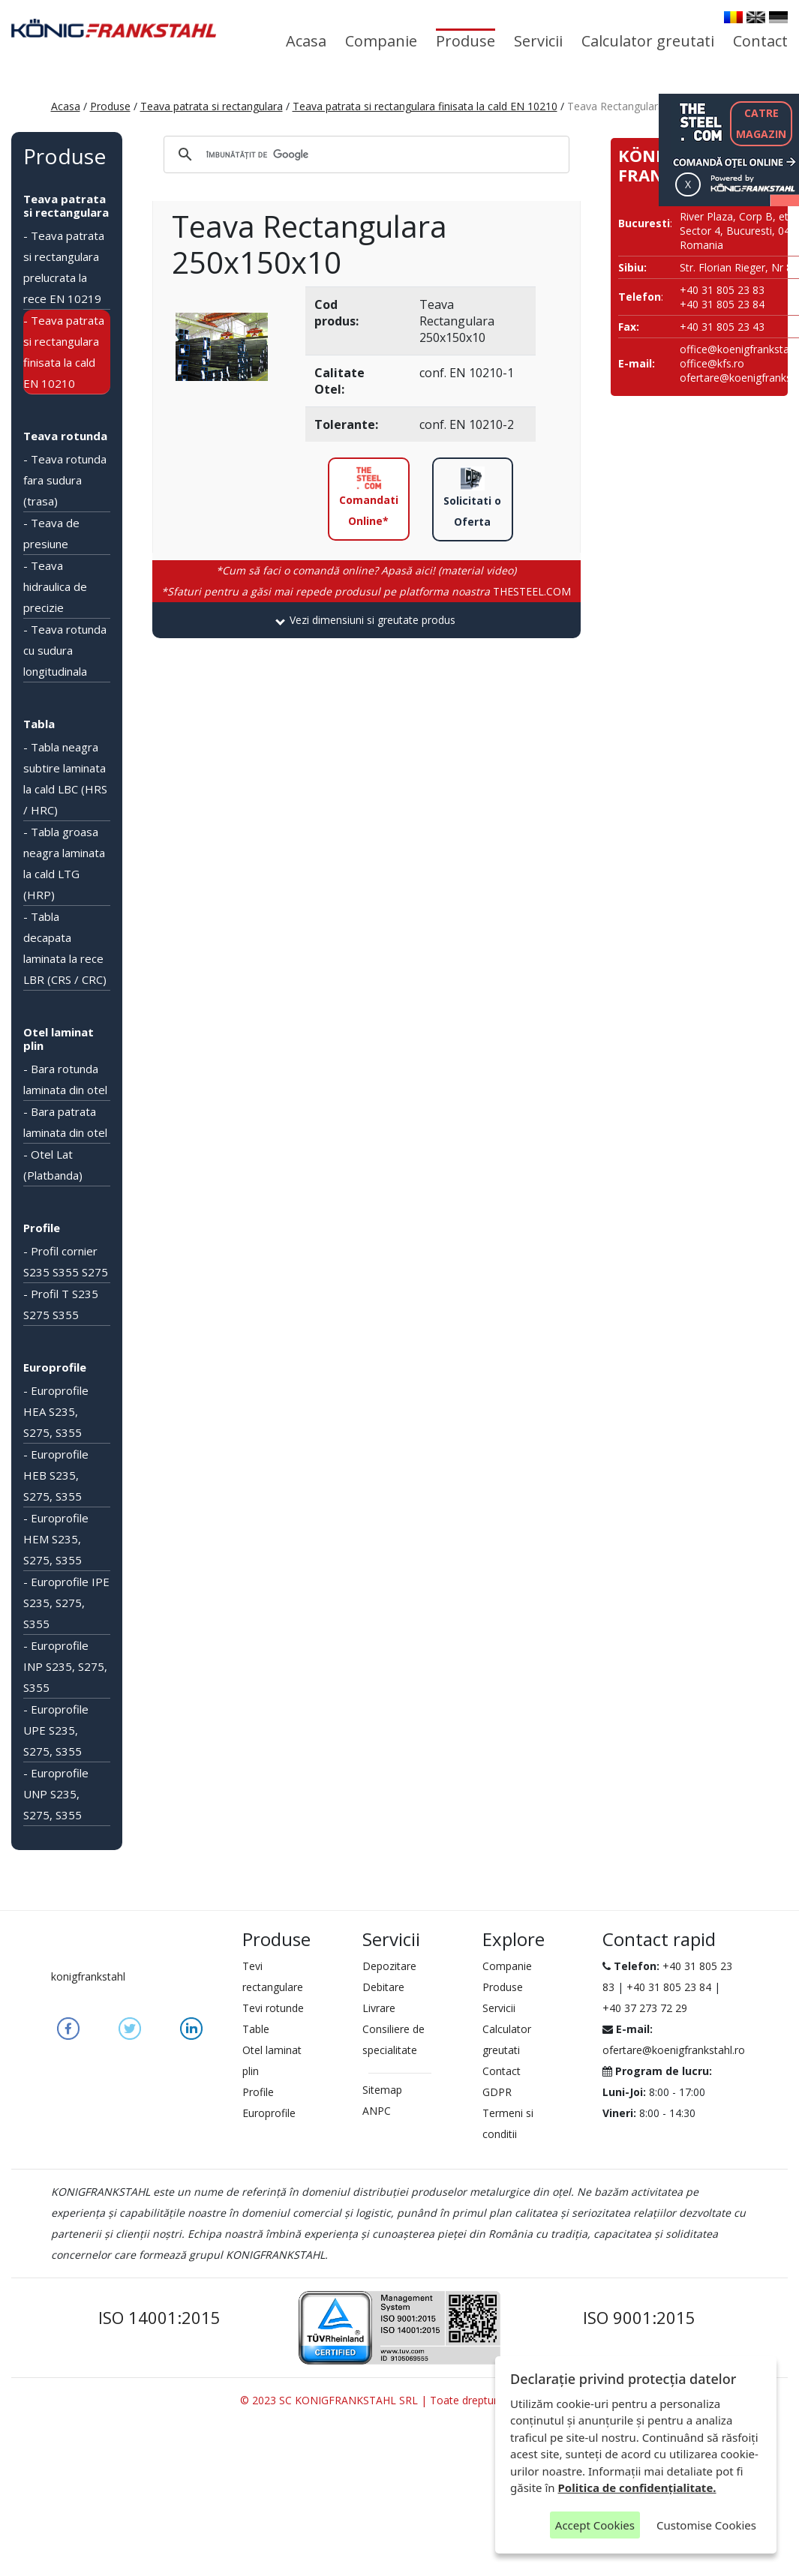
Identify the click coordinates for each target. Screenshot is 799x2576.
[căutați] (364, 154)
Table (255, 2029)
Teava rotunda (65, 435)
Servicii (538, 41)
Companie (381, 41)
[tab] (366, 620)
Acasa (306, 41)
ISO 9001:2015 (639, 2317)
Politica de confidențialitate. (637, 2487)
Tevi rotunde (273, 2008)
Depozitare (389, 1966)
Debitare (383, 1987)
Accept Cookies (595, 2525)
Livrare (378, 2008)
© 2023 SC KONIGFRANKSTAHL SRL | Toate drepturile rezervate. (399, 2400)
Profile (41, 1227)
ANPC (376, 2111)
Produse (465, 41)
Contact (760, 41)
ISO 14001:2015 (159, 2317)
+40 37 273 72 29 (644, 2008)
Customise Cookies (706, 2525)
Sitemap (382, 2090)
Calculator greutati (647, 41)
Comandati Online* (368, 497)
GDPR (497, 2092)
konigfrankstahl (88, 1976)
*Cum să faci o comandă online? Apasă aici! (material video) (366, 570)
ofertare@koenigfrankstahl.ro (673, 2050)
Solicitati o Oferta (472, 497)
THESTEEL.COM (366, 591)
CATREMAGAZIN (761, 123)
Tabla (39, 723)
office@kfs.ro (712, 363)
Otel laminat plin (58, 1038)
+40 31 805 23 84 (668, 1987)
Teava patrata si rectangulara (211, 106)
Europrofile (54, 1367)
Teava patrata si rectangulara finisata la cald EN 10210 (425, 106)
